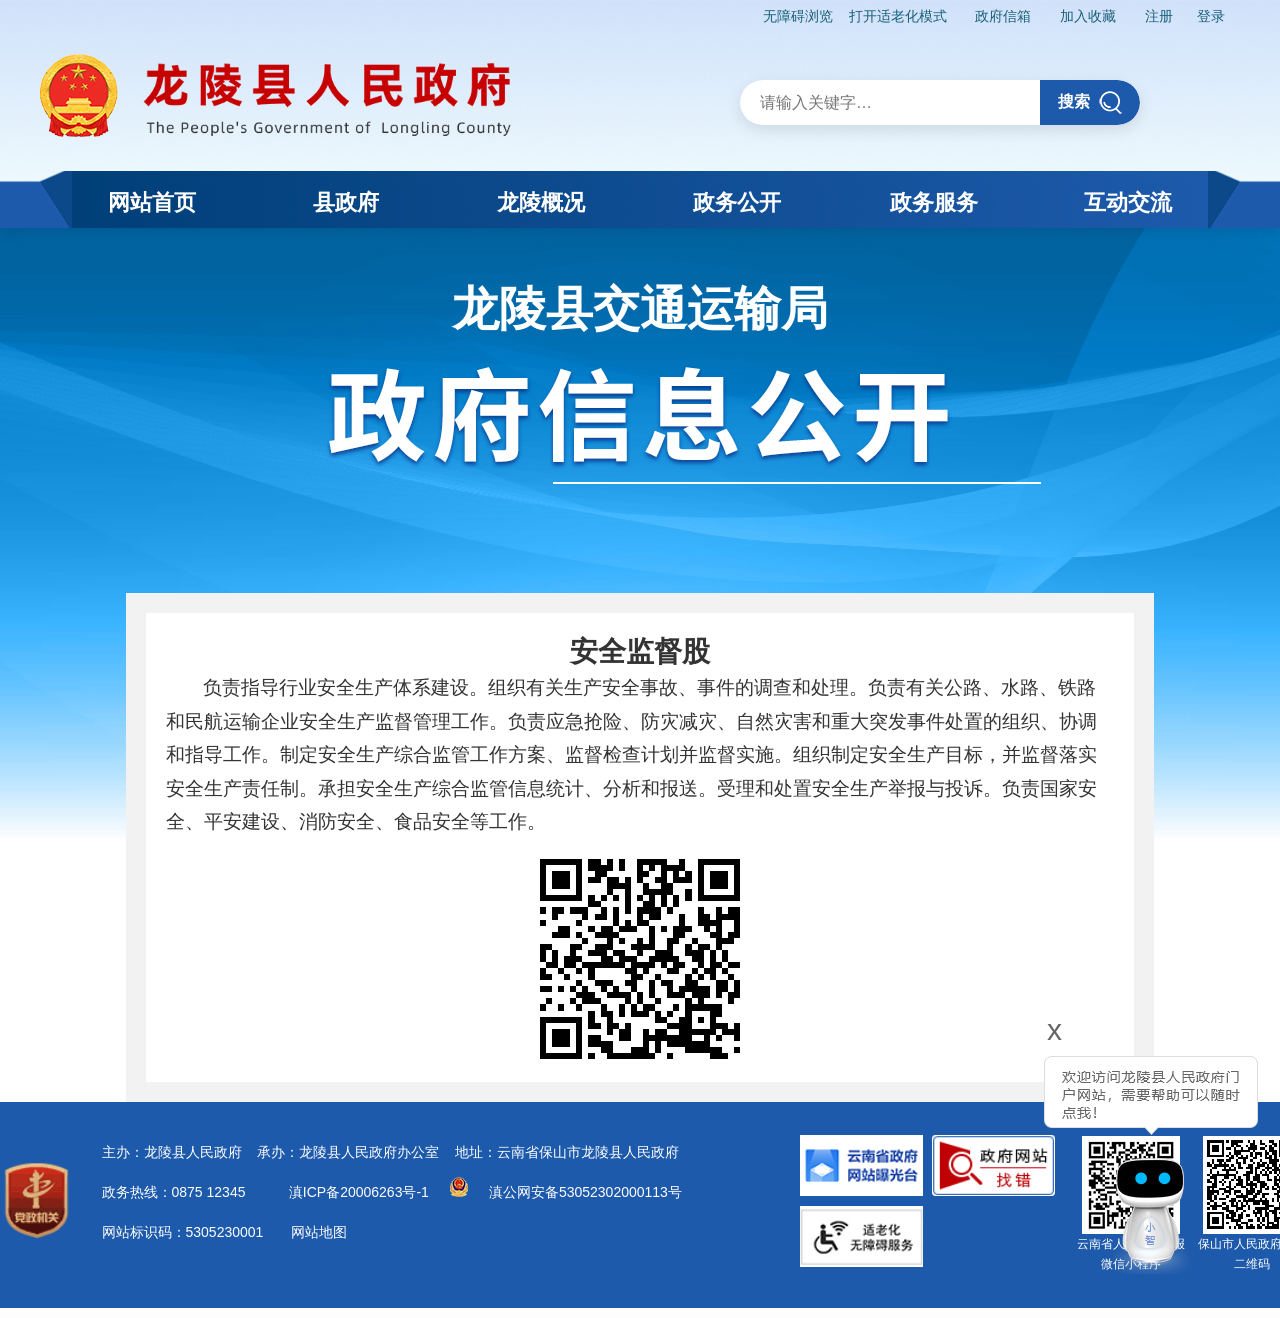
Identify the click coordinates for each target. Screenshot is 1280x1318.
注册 (1159, 16)
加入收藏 (1088, 16)
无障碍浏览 (798, 16)
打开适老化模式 (898, 16)
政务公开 (737, 202)
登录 (1211, 16)
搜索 (1090, 102)
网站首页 (152, 202)
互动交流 (1128, 202)
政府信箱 (1003, 16)
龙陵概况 (541, 202)
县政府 (346, 202)
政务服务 (934, 202)
